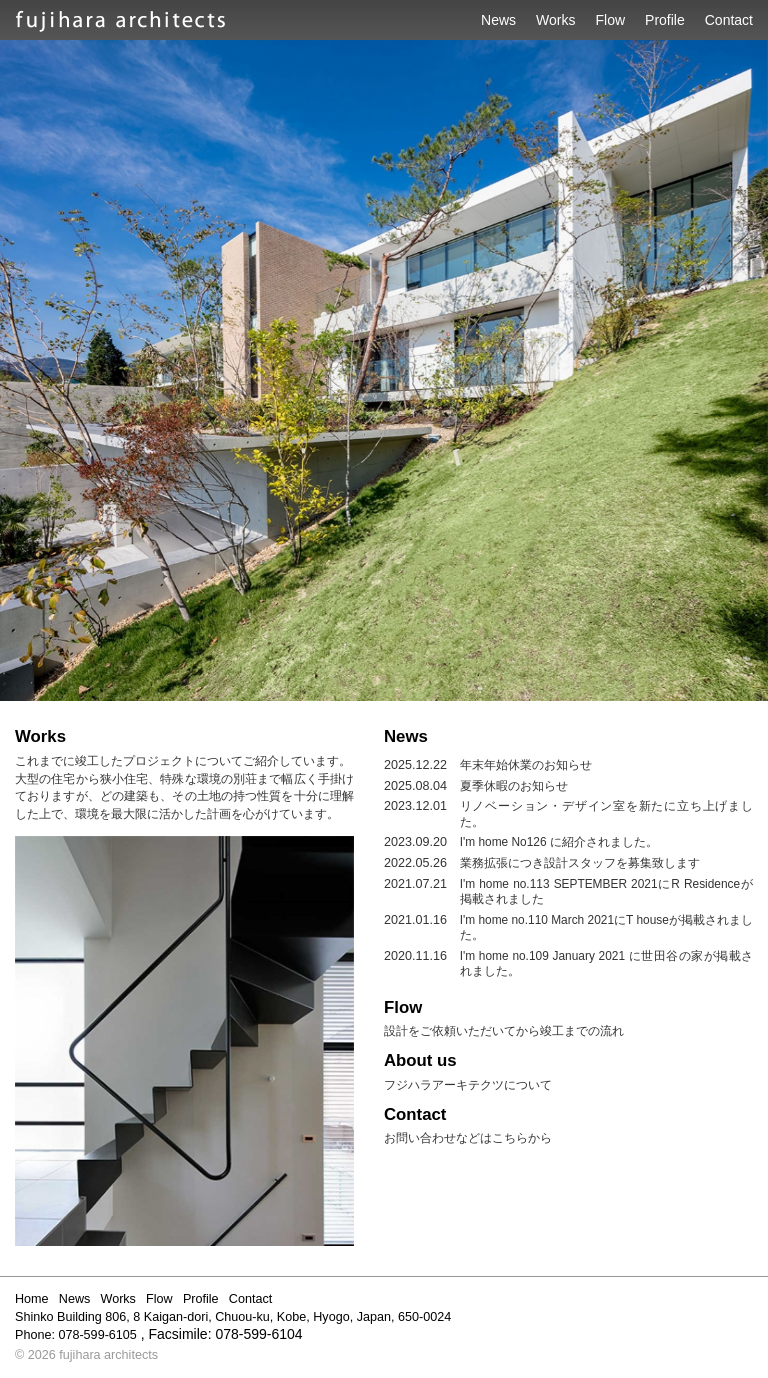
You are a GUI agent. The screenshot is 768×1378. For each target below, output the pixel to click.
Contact (729, 20)
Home (32, 1299)
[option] (384, 370)
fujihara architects (108, 1355)
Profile (665, 20)
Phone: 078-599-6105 (76, 1335)
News (498, 20)
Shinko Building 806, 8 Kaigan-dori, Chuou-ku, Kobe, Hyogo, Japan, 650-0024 (233, 1317)
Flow (611, 20)
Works (555, 20)
